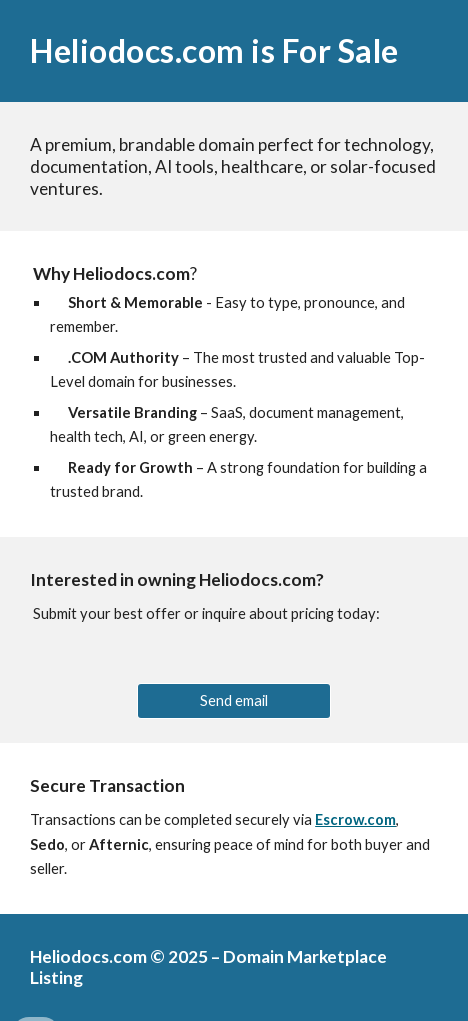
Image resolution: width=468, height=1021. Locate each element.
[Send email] (234, 701)
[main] (234, 51)
